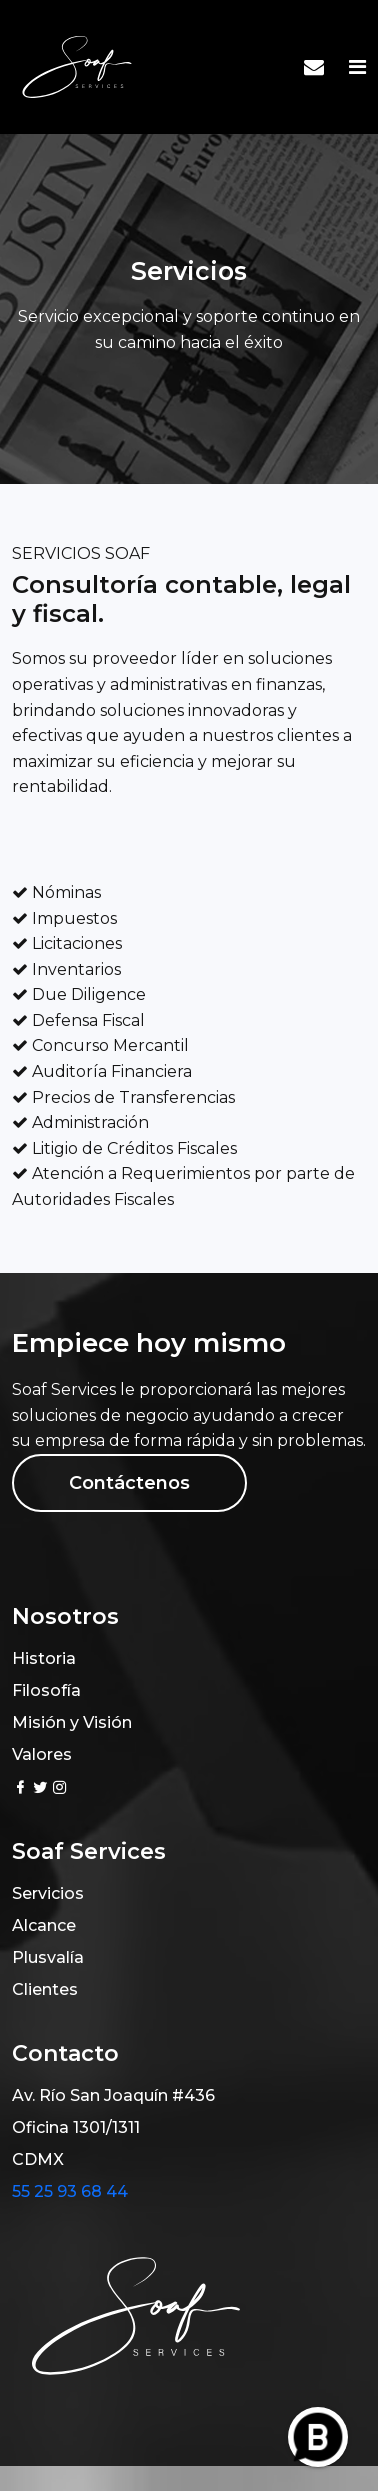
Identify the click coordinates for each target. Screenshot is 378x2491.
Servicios (48, 1893)
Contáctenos (129, 1483)
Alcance (44, 1925)
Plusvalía (48, 1957)
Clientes (45, 1989)
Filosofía (46, 1690)
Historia (44, 1658)
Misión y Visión (72, 1722)
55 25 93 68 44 (70, 2191)
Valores (42, 1754)
